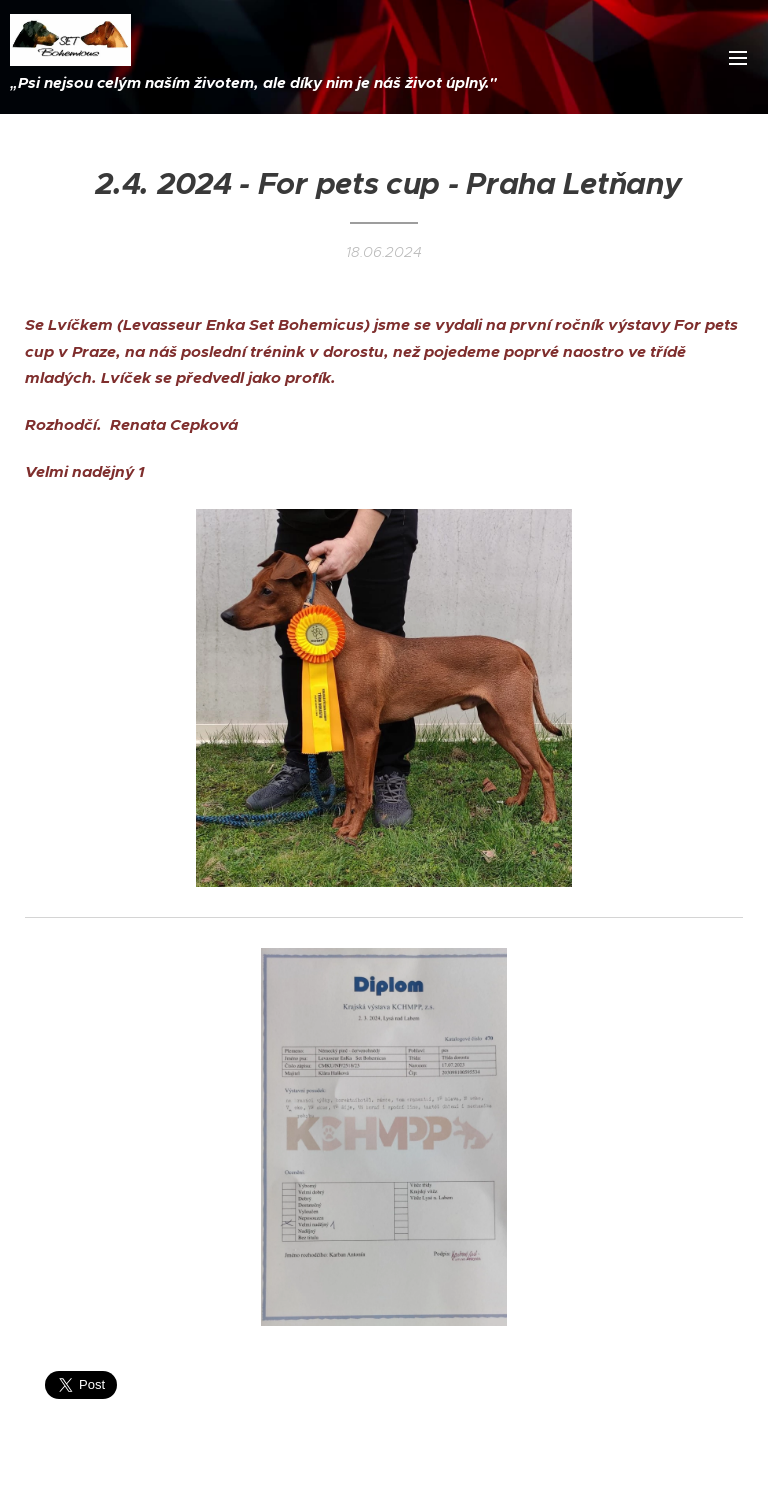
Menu (738, 58)
